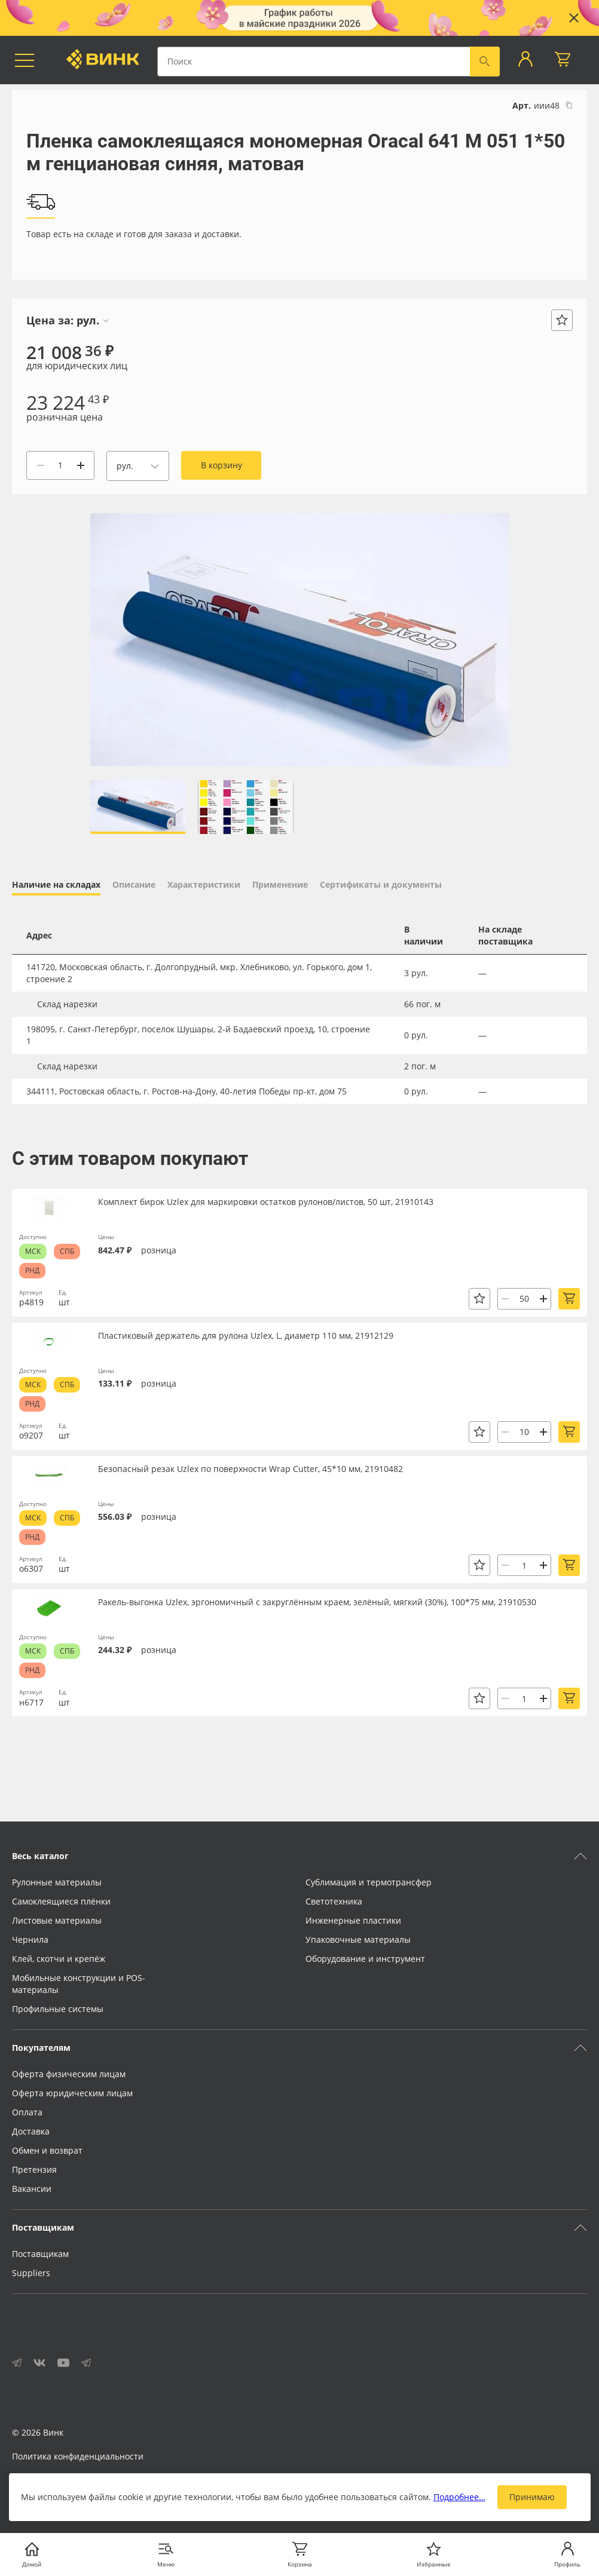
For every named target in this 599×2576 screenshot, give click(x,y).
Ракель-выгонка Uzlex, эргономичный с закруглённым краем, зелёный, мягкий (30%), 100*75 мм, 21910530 (317, 1602)
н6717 (31, 1702)
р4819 (31, 1302)
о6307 (31, 1568)
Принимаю (532, 2497)
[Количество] (60, 465)
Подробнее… (459, 2497)
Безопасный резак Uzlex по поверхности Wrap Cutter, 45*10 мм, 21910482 (250, 1468)
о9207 (31, 1435)
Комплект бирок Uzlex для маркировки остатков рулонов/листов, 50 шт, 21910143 (265, 1201)
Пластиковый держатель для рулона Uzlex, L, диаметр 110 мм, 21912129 (245, 1335)
